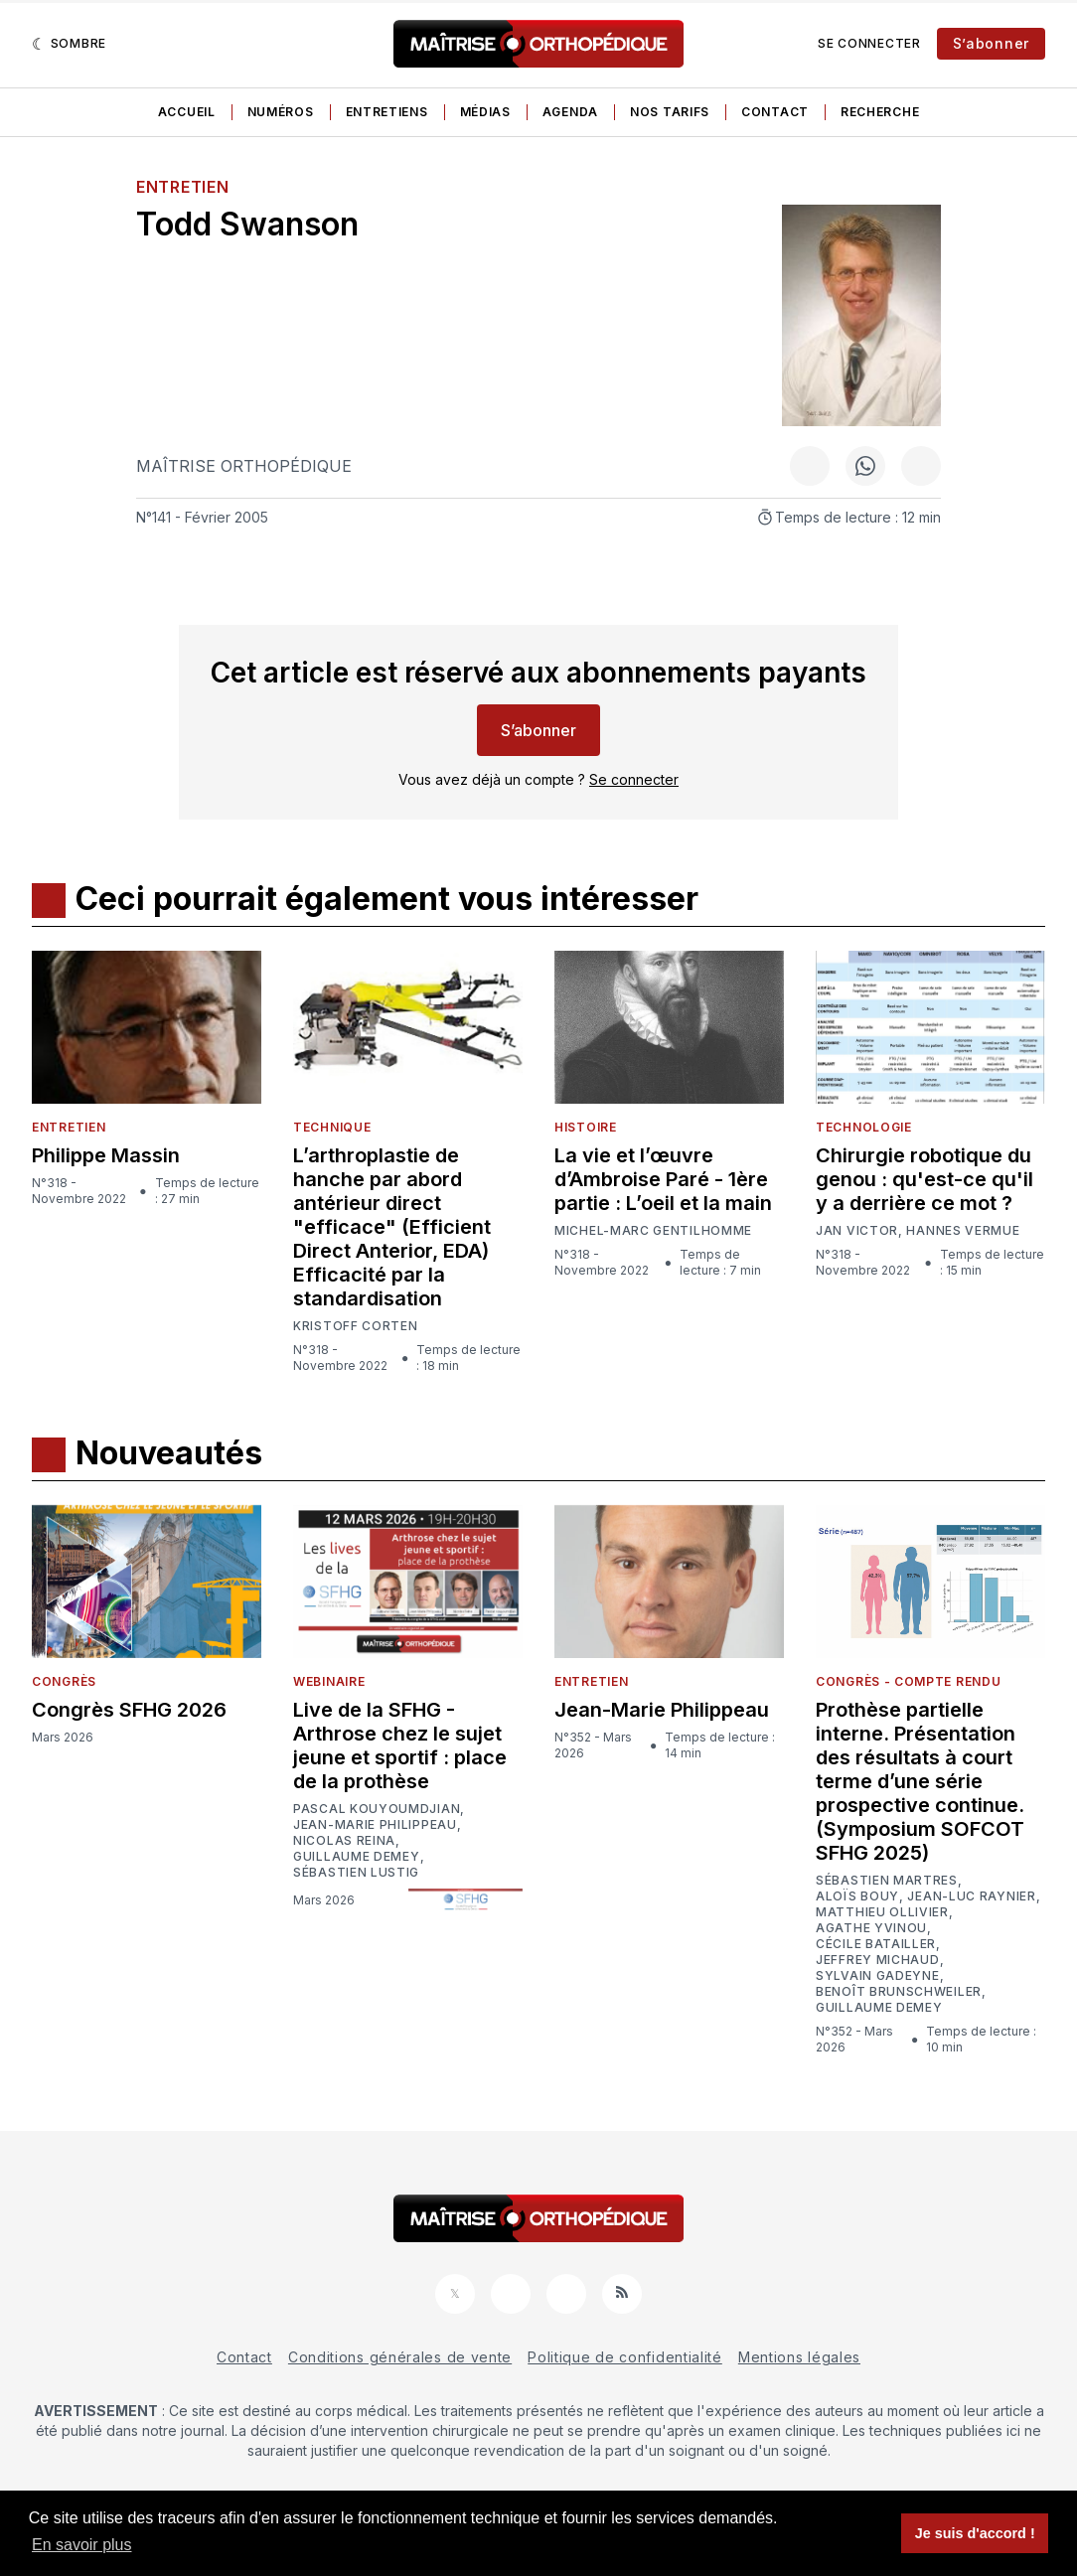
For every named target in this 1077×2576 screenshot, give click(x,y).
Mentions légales (799, 2357)
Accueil (187, 111)
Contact (775, 111)
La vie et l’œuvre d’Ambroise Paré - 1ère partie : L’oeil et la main (663, 1179)
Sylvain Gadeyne (878, 1976)
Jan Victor (857, 1231)
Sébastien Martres (887, 1881)
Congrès (64, 1681)
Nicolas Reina (344, 1841)
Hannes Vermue (962, 1231)
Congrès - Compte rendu (908, 1681)
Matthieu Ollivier (882, 1912)
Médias (485, 111)
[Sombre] (69, 44)
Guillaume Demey (356, 1857)
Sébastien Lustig (356, 1873)
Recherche (880, 111)
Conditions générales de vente (400, 2357)
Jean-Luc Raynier (971, 1896)
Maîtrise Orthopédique (244, 466)
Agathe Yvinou (871, 1928)
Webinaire (329, 1681)
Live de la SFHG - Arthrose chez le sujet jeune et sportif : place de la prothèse (400, 1745)
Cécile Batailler (876, 1944)
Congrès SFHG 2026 (129, 1710)
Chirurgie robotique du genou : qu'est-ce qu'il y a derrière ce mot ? (924, 1179)
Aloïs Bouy (857, 1896)
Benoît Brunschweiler (899, 1992)
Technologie (864, 1127)
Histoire (585, 1127)
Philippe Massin (106, 1155)
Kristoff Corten (355, 1326)
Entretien (182, 187)
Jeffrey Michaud (878, 1960)
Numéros (280, 111)
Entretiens (387, 111)
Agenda (570, 111)
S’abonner (991, 43)
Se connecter (869, 43)
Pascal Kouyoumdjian (376, 1809)
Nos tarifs (669, 111)
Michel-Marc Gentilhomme (653, 1230)
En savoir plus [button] (82, 2544)
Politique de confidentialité (625, 2357)
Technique (332, 1127)
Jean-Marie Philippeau (375, 1825)
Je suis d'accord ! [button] (975, 2533)
